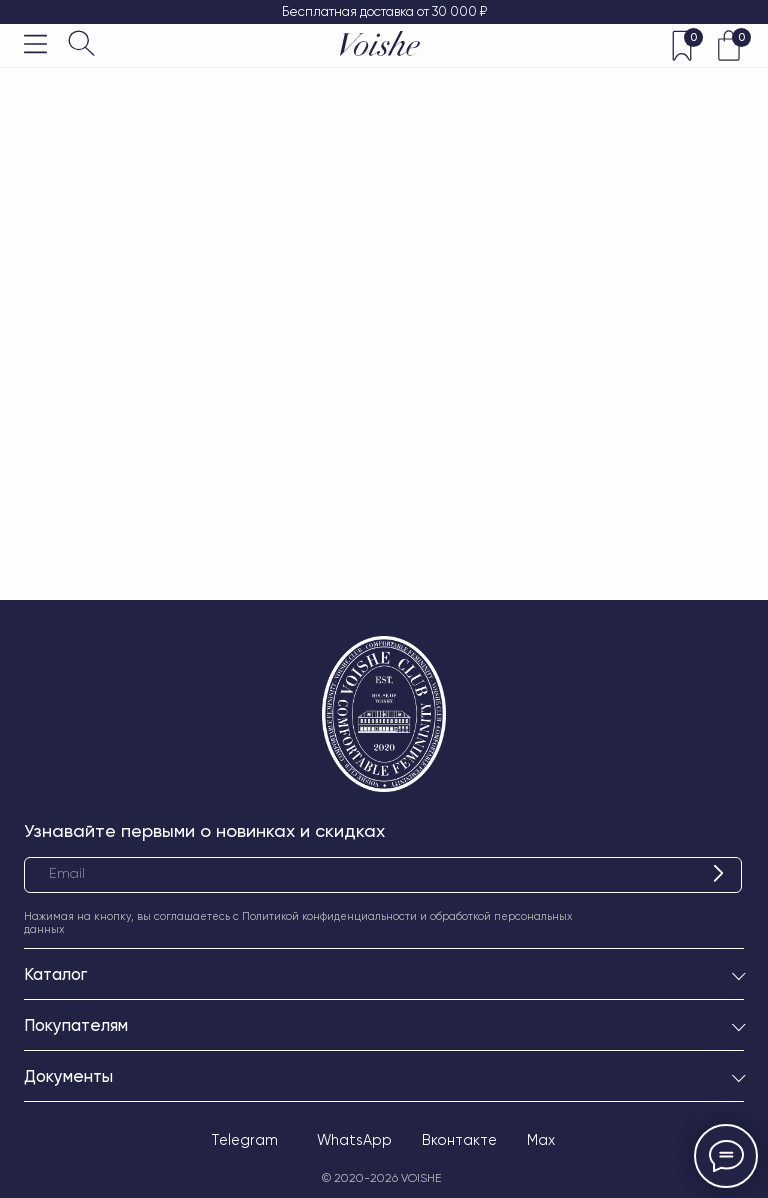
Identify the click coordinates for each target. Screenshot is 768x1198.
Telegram (244, 1140)
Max (541, 1140)
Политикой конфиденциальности (329, 916)
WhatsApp (354, 1140)
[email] (383, 875)
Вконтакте (459, 1140)
